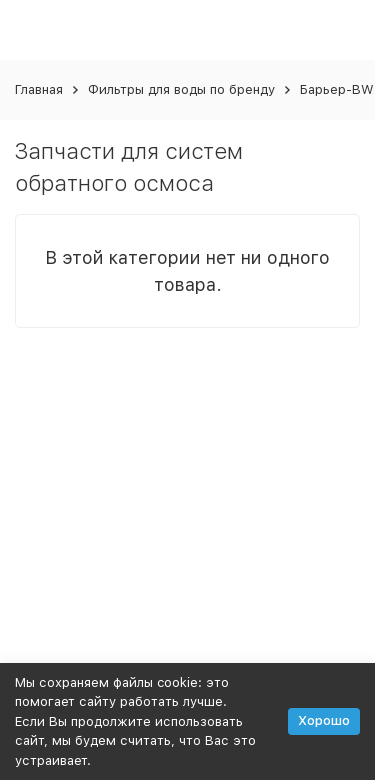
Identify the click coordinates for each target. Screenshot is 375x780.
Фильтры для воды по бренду (181, 89)
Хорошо (324, 720)
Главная (39, 89)
